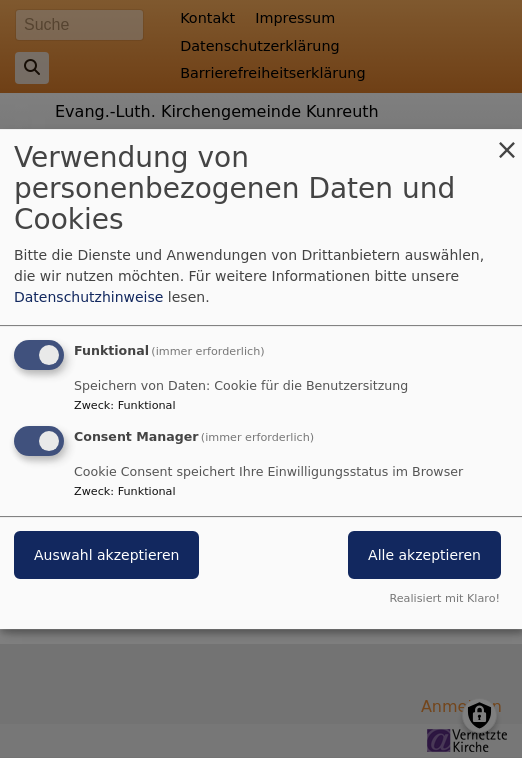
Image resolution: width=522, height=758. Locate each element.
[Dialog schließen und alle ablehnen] (507, 141)
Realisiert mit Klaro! (444, 598)
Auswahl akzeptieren (106, 555)
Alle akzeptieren (424, 555)
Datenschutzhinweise (88, 297)
